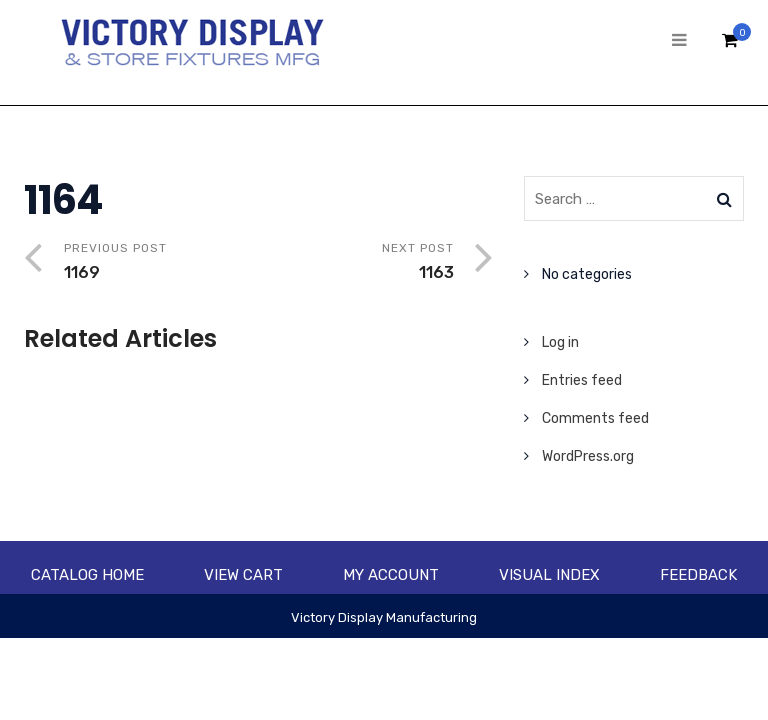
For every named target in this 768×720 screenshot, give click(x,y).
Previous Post (161, 263)
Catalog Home (87, 575)
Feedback (698, 575)
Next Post (356, 263)
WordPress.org (588, 456)
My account (391, 575)
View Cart (243, 575)
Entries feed (582, 380)
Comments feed (595, 418)
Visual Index (549, 575)
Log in (560, 342)
